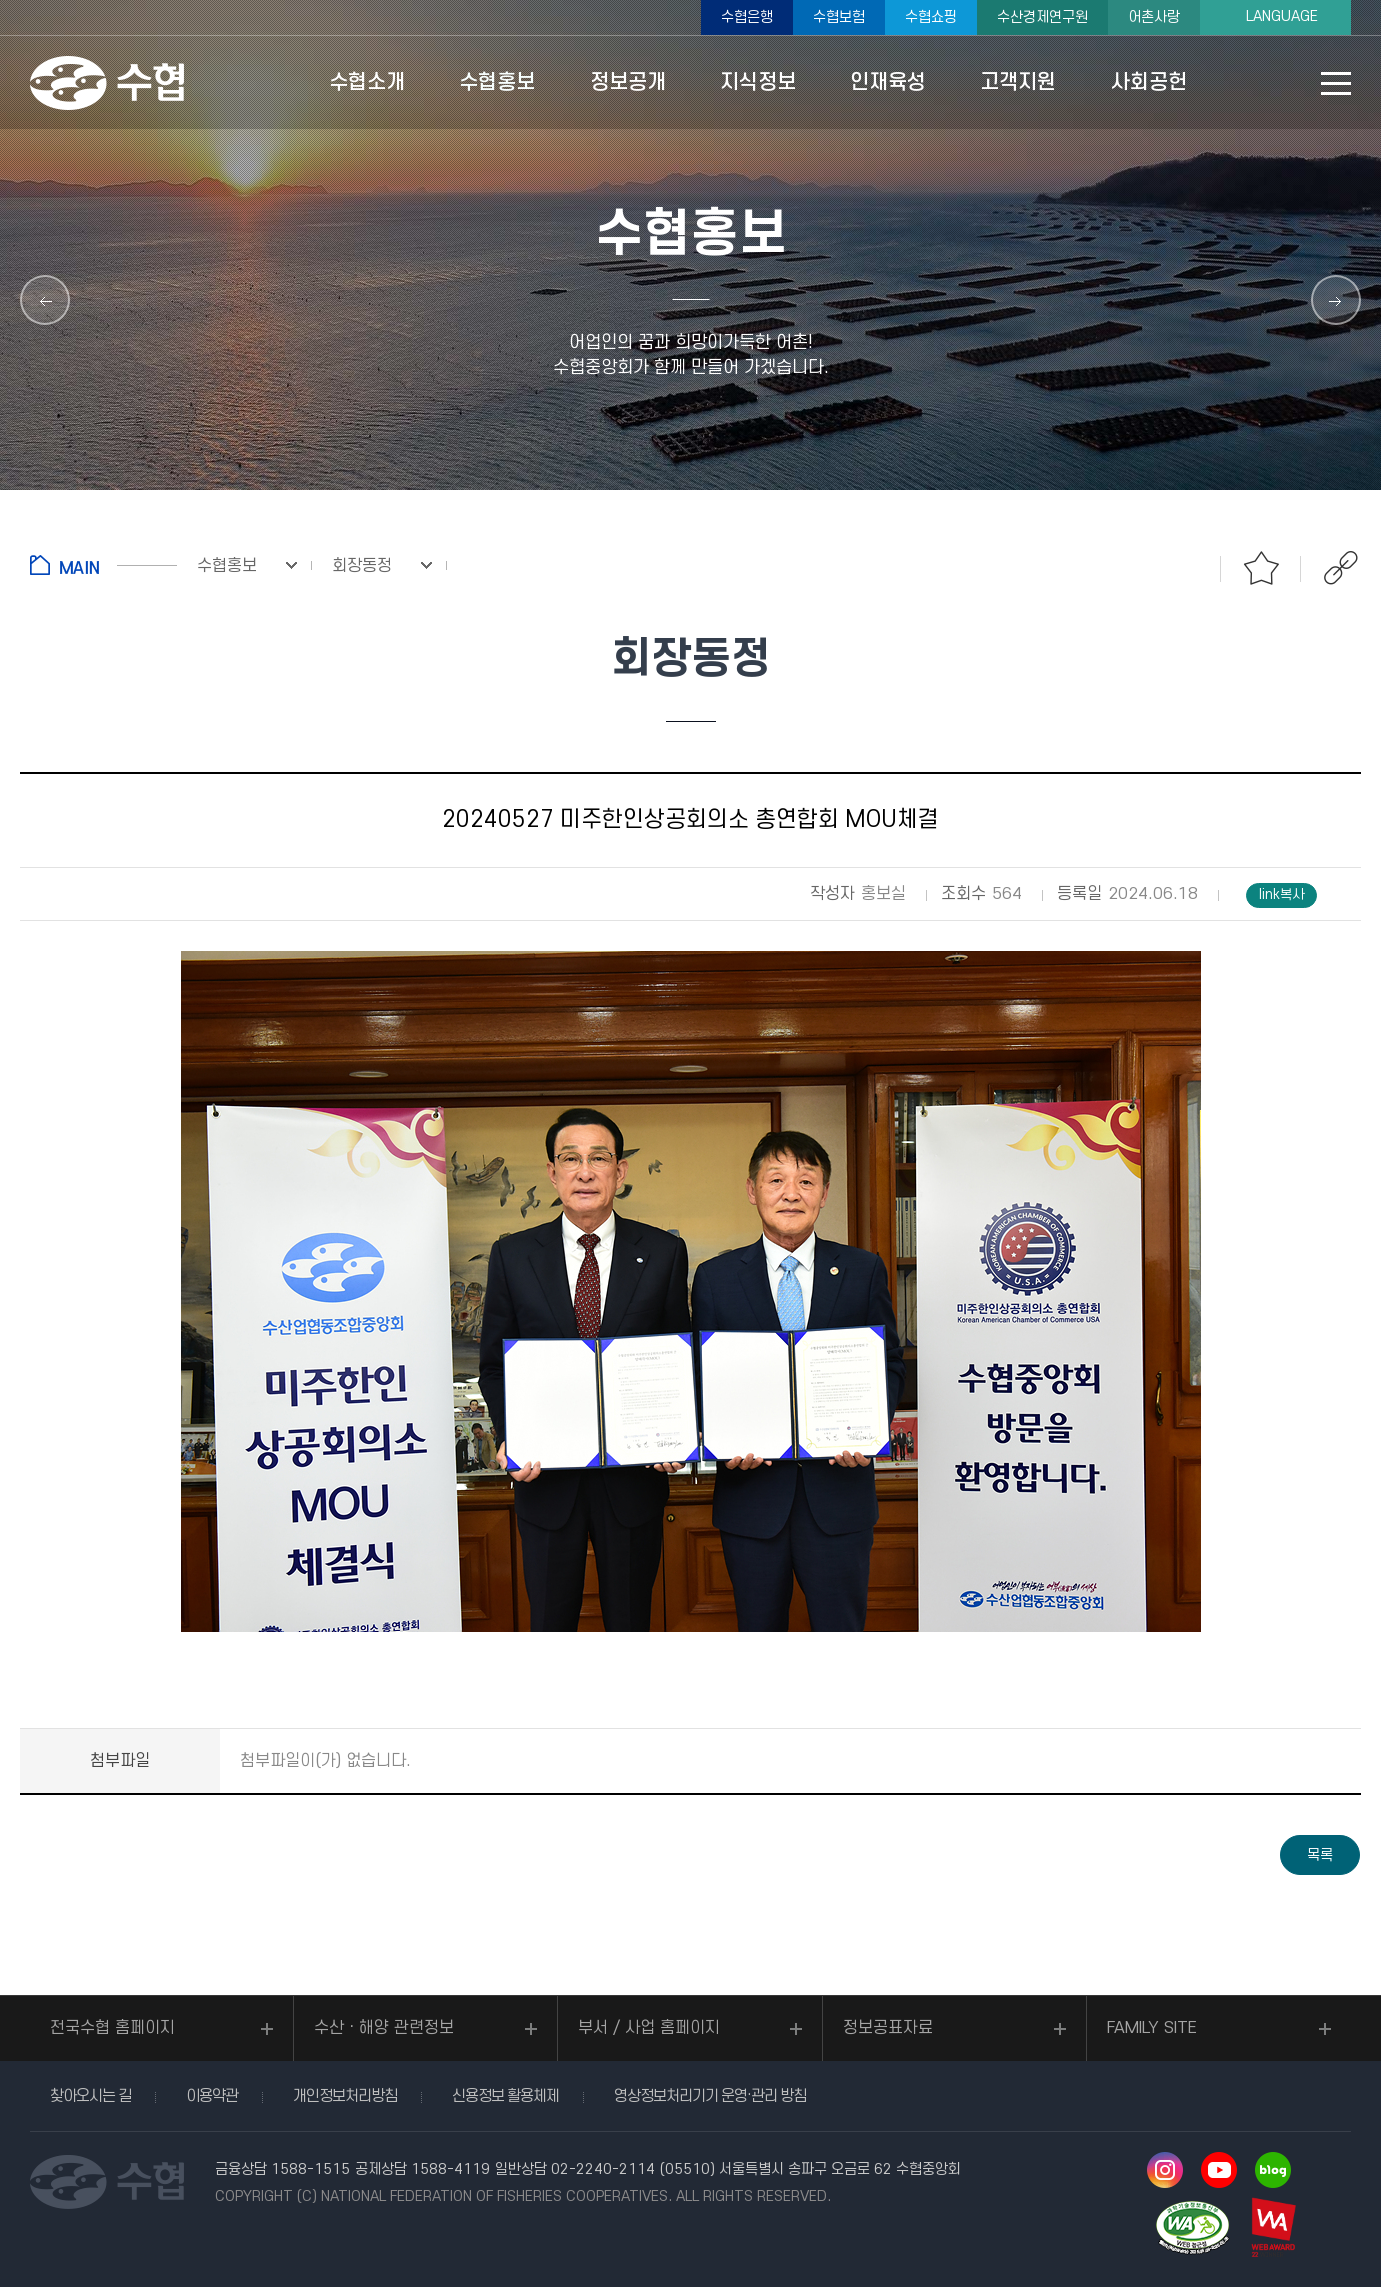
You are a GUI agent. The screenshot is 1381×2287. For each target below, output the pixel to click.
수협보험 (839, 17)
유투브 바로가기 (1219, 2170)
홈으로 (103, 565)
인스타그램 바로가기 (1165, 2170)
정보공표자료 (888, 2028)
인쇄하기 (1181, 568)
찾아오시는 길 (90, 2096)
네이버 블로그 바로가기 (1273, 2170)
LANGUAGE (1282, 16)
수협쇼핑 (931, 17)
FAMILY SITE (1152, 2028)
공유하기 (1341, 568)
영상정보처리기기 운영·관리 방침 (710, 2096)
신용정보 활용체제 (505, 2096)
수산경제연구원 (1042, 17)
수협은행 (747, 17)
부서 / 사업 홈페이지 (649, 2028)
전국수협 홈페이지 (112, 2028)
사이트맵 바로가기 (1336, 83)
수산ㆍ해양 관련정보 (384, 2028)
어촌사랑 (1154, 17)
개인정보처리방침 (345, 2096)
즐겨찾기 (1261, 568)
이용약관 (212, 2096)
